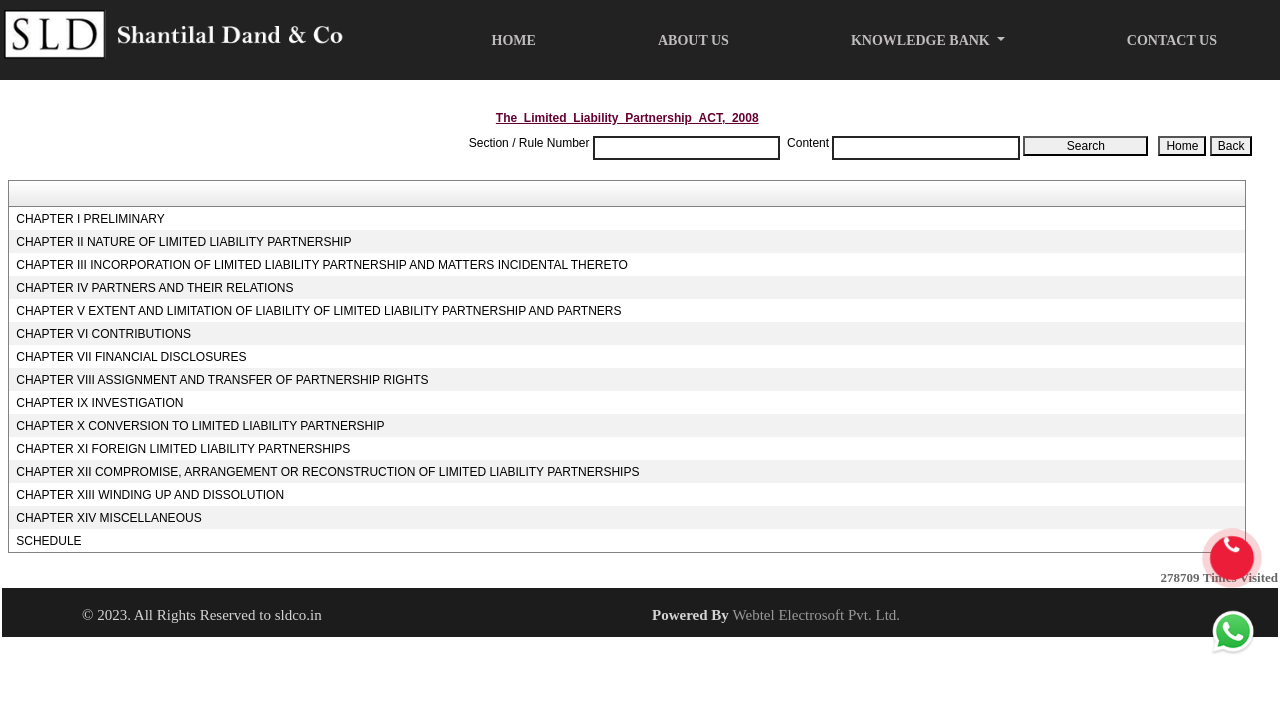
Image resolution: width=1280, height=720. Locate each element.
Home (514, 40)
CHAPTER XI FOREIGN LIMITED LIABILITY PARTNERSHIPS (183, 449)
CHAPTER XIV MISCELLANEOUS (108, 518)
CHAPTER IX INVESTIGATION (99, 403)
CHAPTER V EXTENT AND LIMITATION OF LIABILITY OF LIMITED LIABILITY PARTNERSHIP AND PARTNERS (318, 311)
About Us (693, 40)
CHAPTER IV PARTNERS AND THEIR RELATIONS (154, 288)
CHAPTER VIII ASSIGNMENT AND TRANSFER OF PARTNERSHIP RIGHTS (222, 380)
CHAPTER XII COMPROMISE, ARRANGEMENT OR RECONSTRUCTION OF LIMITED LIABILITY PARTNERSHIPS (327, 472)
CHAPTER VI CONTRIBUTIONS (103, 334)
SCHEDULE (48, 541)
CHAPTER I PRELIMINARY (90, 219)
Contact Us (1172, 40)
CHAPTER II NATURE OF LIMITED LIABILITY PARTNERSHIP (183, 242)
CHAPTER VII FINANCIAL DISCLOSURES (131, 357)
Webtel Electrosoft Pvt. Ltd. (817, 615)
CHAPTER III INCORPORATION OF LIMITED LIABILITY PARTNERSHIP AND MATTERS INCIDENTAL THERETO (322, 265)
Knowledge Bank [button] (922, 40)
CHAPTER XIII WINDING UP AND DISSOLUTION (150, 495)
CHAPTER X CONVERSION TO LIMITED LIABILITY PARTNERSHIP (200, 426)
